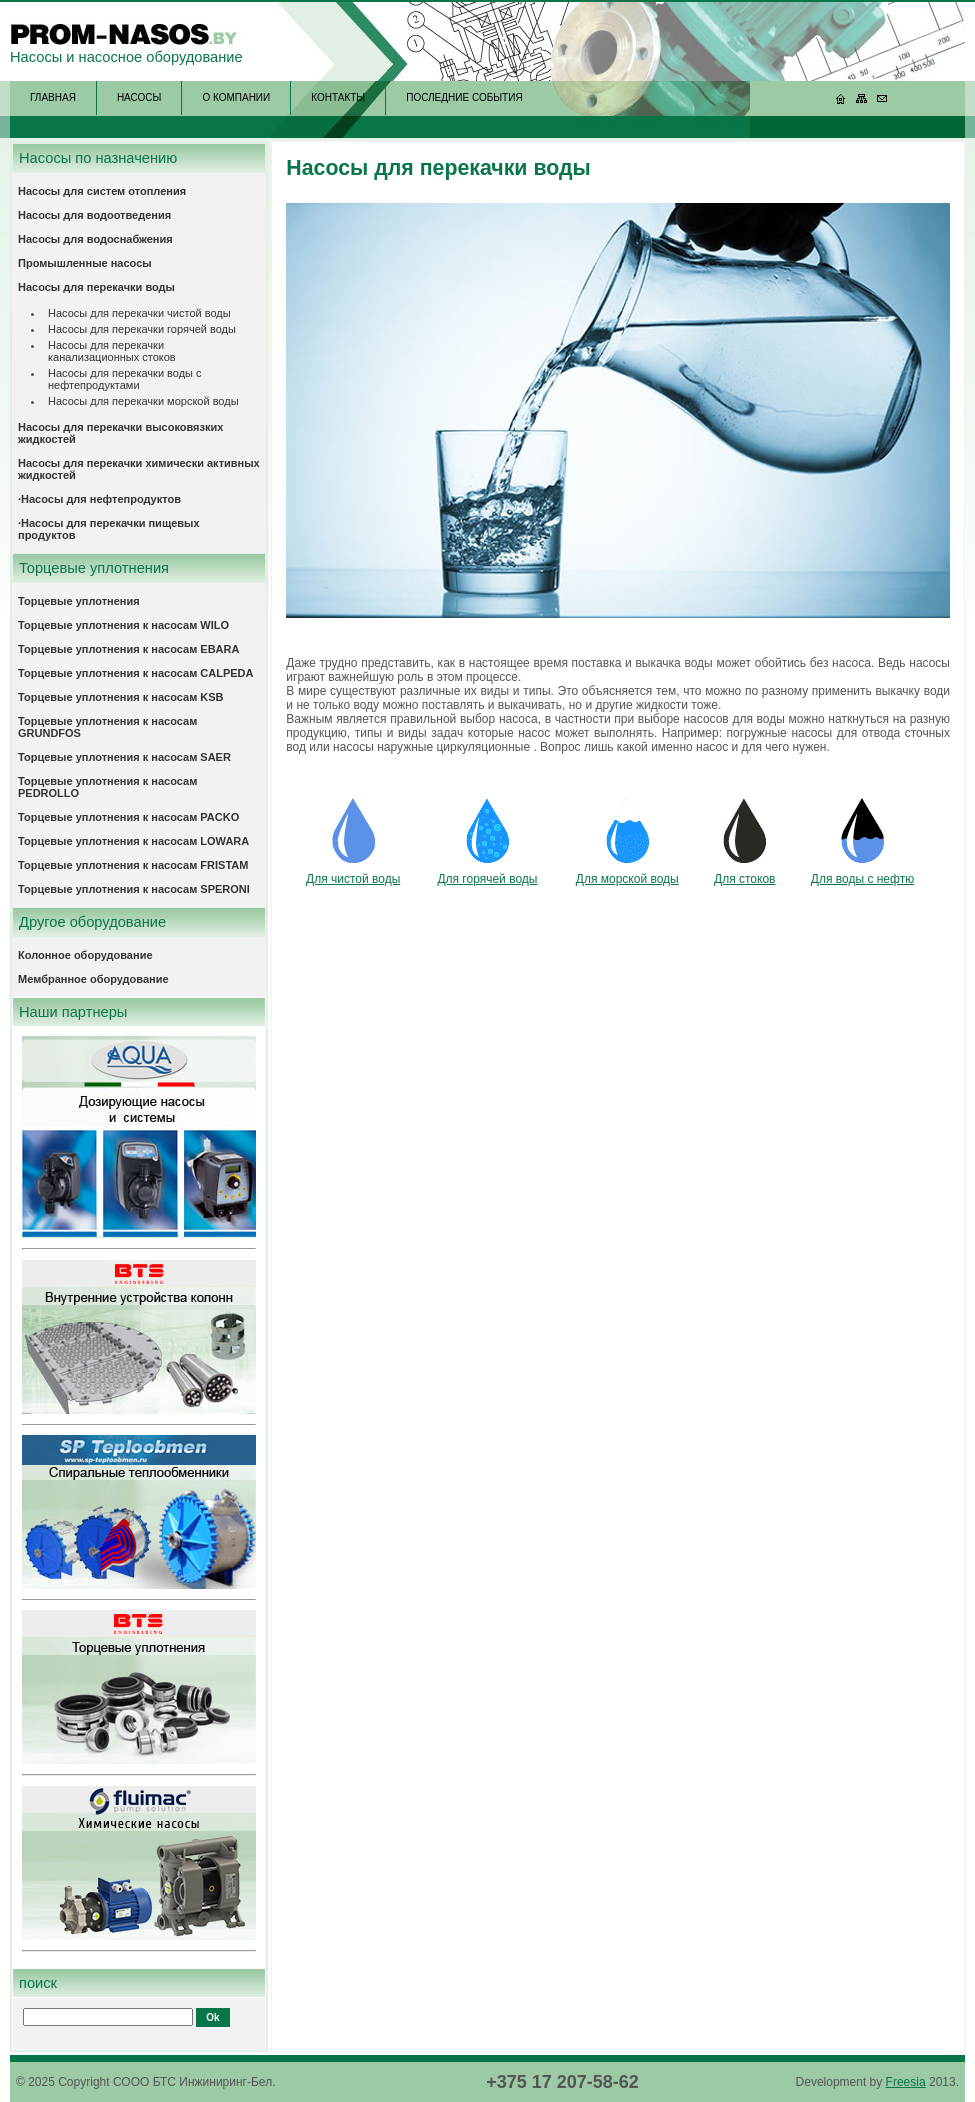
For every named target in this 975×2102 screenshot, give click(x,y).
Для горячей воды (487, 879)
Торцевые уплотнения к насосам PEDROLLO (107, 787)
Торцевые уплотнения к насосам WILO (123, 625)
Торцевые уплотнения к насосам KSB (121, 697)
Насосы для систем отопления (102, 191)
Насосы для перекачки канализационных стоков (112, 351)
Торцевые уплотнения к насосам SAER (124, 757)
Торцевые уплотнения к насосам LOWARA (133, 841)
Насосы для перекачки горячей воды (142, 329)
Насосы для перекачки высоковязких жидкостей (120, 433)
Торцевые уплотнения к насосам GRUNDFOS (107, 727)
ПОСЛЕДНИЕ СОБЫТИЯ (464, 97)
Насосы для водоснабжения (95, 239)
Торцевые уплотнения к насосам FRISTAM (133, 865)
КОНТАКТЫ (338, 97)
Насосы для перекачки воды (96, 287)
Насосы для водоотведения (94, 215)
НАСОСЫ (139, 97)
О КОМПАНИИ (236, 97)
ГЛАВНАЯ (53, 97)
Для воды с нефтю (862, 879)
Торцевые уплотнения (79, 601)
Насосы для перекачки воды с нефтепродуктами (125, 379)
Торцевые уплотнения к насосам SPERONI (134, 889)
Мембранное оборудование (93, 979)
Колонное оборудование (85, 955)
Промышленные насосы (85, 263)
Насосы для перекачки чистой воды (139, 313)
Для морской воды (627, 879)
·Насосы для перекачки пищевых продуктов (109, 529)
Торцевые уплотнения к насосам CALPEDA (136, 673)
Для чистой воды (353, 879)
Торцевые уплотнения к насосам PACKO (128, 817)
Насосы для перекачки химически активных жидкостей (139, 469)
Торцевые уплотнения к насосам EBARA (128, 649)
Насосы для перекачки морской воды (143, 401)
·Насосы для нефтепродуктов (99, 499)
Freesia (906, 2082)
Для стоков (744, 879)
